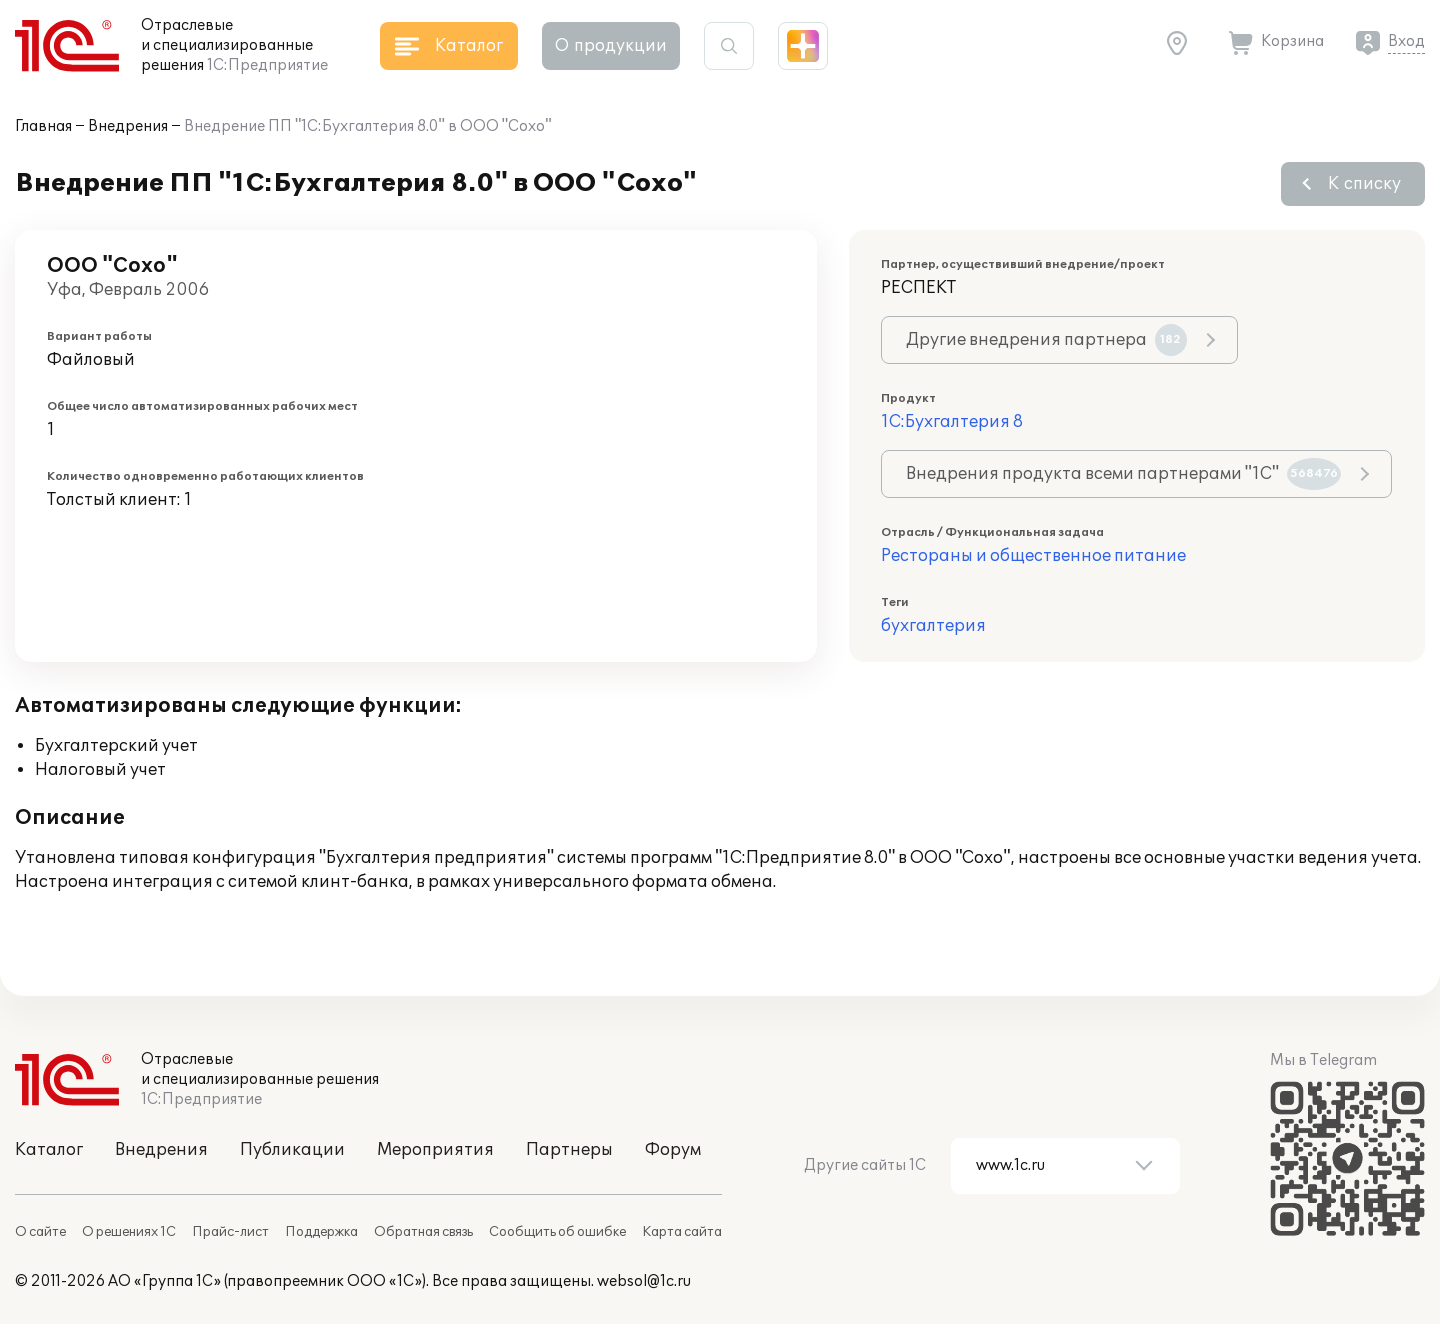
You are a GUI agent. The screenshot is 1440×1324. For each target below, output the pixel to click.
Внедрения (128, 126)
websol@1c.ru (644, 1281)
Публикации (292, 1150)
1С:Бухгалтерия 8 (952, 422)
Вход (1406, 41)
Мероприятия (435, 1150)
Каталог (49, 1150)
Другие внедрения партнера (1046, 340)
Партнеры (569, 1150)
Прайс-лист (230, 1232)
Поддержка (321, 1232)
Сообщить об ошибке (557, 1232)
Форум (673, 1150)
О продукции (611, 46)
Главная (43, 126)
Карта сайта (682, 1232)
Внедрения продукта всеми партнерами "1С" (1123, 474)
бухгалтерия (933, 626)
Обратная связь (423, 1232)
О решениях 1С (129, 1232)
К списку (1364, 184)
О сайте (40, 1232)
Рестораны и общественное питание (1033, 556)
